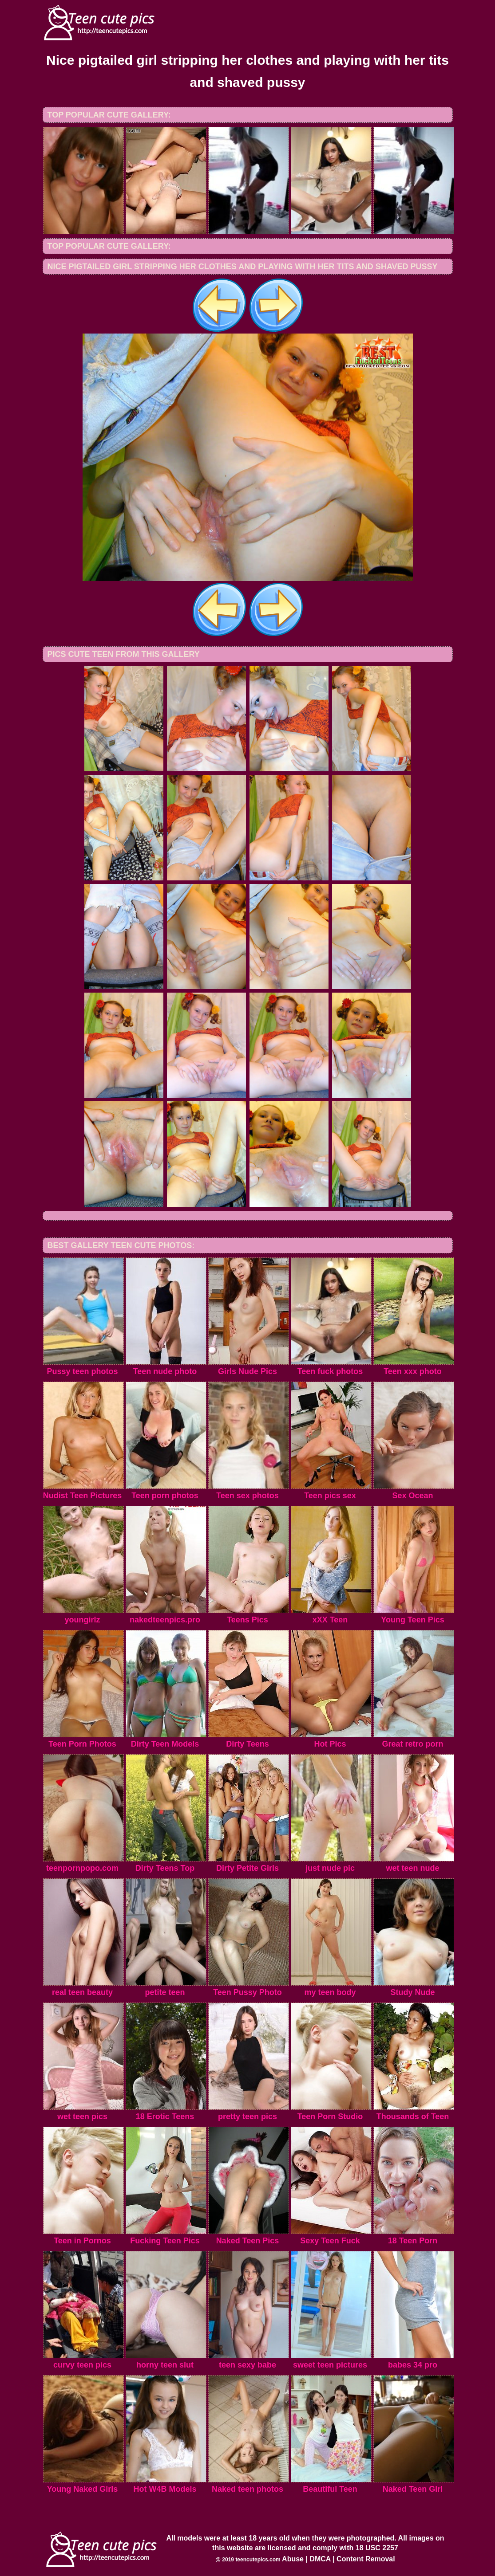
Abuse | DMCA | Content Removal (338, 2559)
